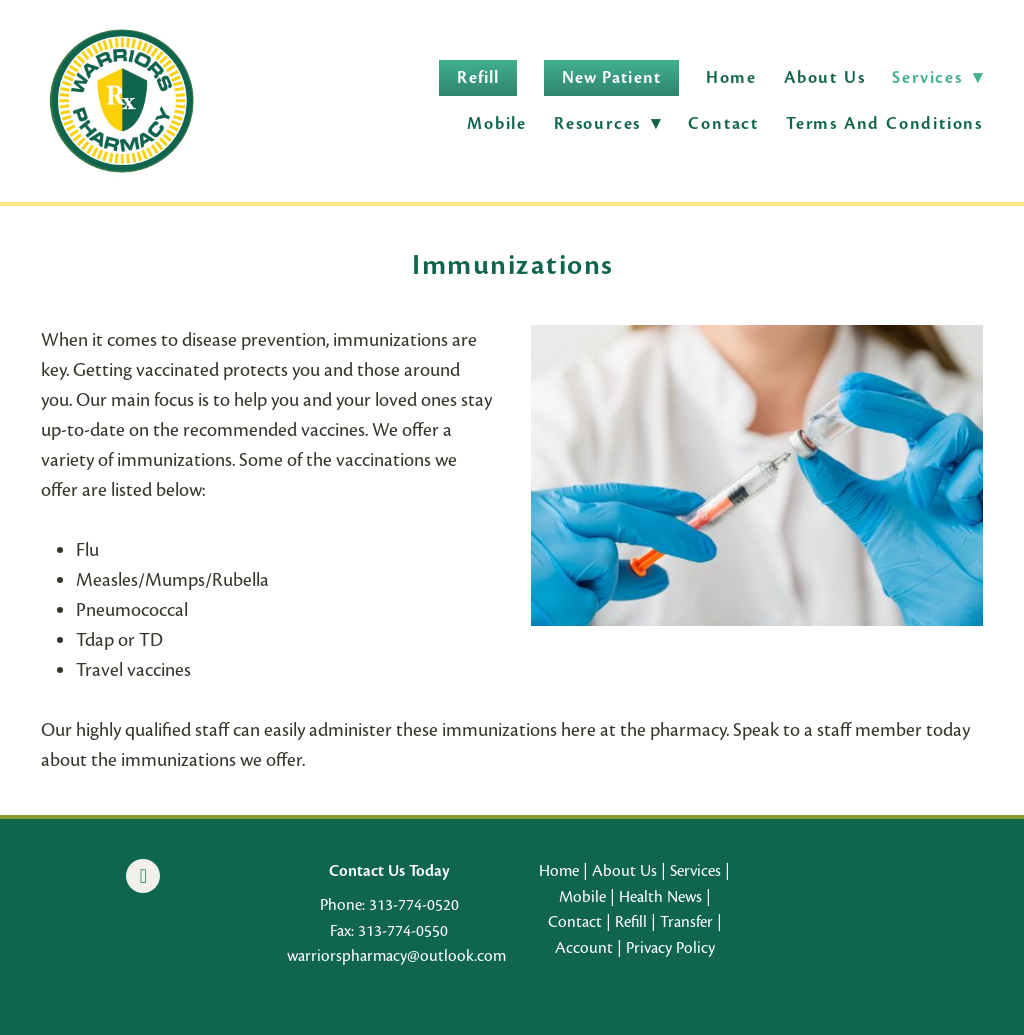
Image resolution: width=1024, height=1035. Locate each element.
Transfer (686, 922)
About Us (824, 77)
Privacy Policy (670, 948)
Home (731, 77)
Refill (477, 77)
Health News (660, 897)
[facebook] (143, 876)
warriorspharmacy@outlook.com (396, 956)
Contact (723, 123)
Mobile (497, 123)
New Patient (611, 77)
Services (695, 871)
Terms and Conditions (884, 123)
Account (584, 948)
